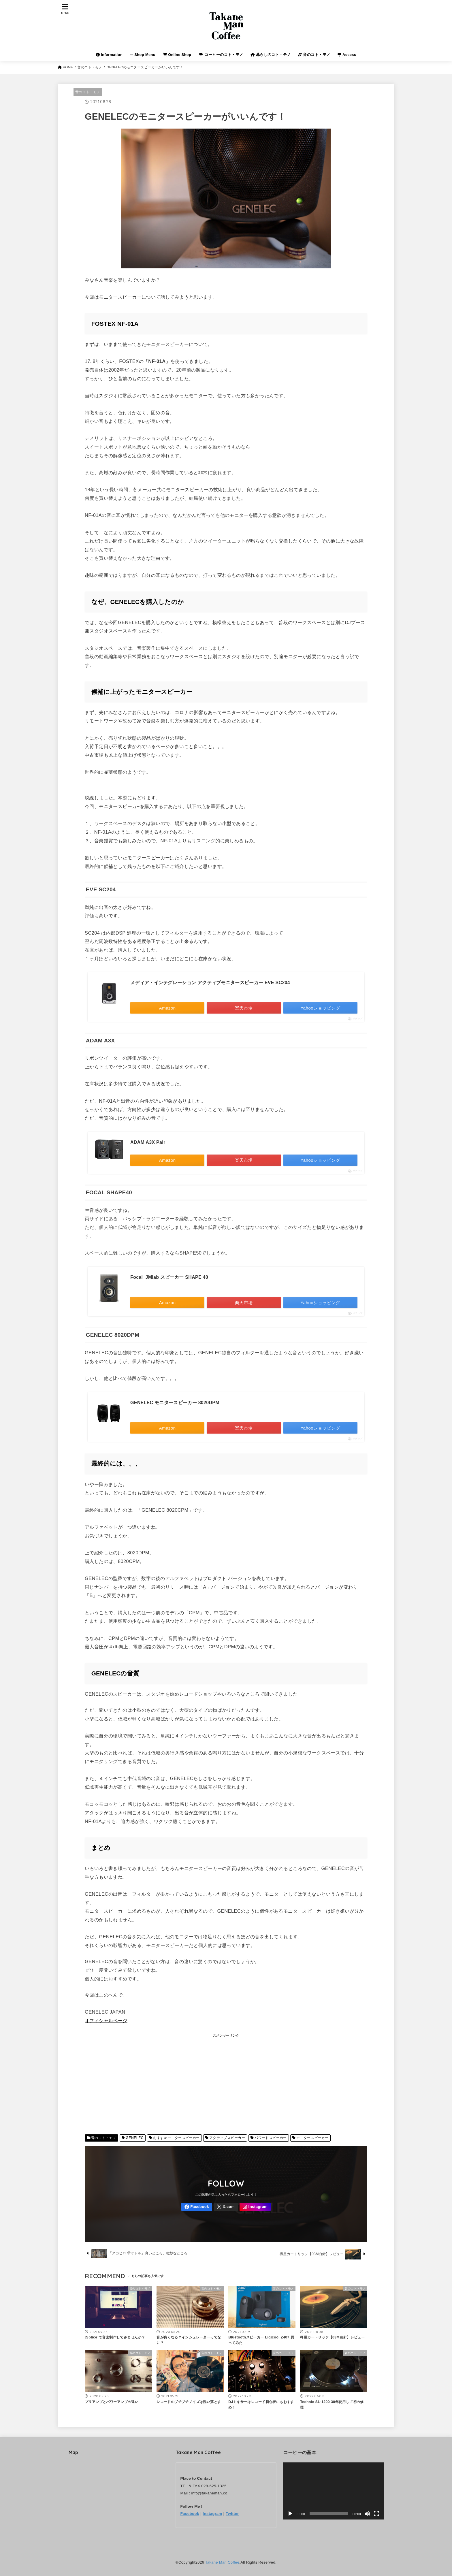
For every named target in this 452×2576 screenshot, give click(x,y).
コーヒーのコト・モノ (221, 54)
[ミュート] (367, 2514)
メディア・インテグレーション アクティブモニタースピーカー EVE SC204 (210, 982)
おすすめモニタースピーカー (176, 2138)
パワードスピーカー (271, 2138)
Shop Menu (142, 54)
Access (347, 54)
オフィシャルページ (106, 2020)
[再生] (290, 2514)
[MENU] (65, 9)
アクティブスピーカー (227, 2138)
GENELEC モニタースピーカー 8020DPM (174, 1402)
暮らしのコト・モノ (271, 54)
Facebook (189, 2513)
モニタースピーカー (312, 2138)
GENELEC (135, 2138)
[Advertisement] (226, 2086)
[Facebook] (196, 2207)
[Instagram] (255, 2207)
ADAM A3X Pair (147, 1142)
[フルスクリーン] (376, 2514)
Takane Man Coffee (222, 2562)
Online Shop (177, 54)
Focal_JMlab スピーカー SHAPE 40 (169, 1277)
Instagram (212, 2513)
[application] (333, 2490)
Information (109, 54)
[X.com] (226, 2207)
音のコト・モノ (314, 54)
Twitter (232, 2513)
